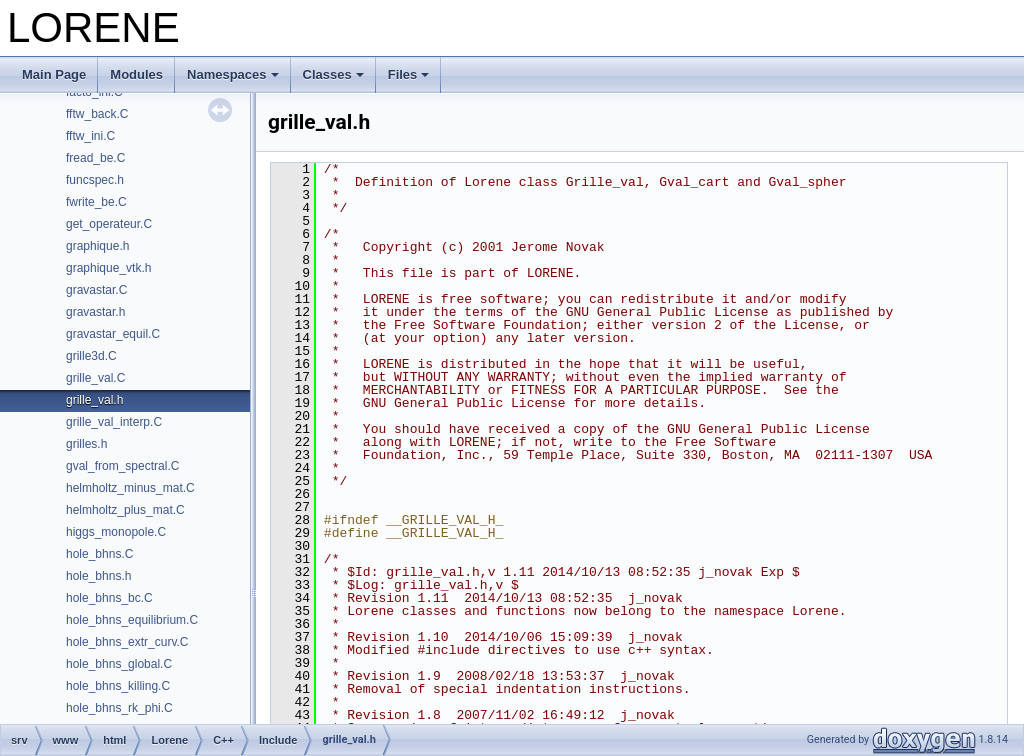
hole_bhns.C (99, 554)
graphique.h (97, 246)
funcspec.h (95, 180)
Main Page (54, 74)
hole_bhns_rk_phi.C (119, 708)
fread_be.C (95, 158)
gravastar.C (96, 290)
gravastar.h (95, 312)
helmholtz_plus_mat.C (125, 510)
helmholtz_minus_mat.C (130, 488)
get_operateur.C (109, 224)
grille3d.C (91, 356)
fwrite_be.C (96, 202)
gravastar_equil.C (113, 334)
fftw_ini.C (90, 136)
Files (409, 74)
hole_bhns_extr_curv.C (127, 642)
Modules (136, 74)
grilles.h (86, 444)
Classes (333, 74)
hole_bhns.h (98, 576)
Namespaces (233, 74)
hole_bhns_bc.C (109, 598)
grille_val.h (94, 400)
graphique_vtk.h (108, 268)
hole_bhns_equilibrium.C (132, 620)
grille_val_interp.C (114, 422)
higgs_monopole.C (116, 532)
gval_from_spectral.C (122, 466)
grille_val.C (95, 378)
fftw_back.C (97, 114)
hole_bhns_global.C (119, 664)
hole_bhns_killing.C (118, 686)
